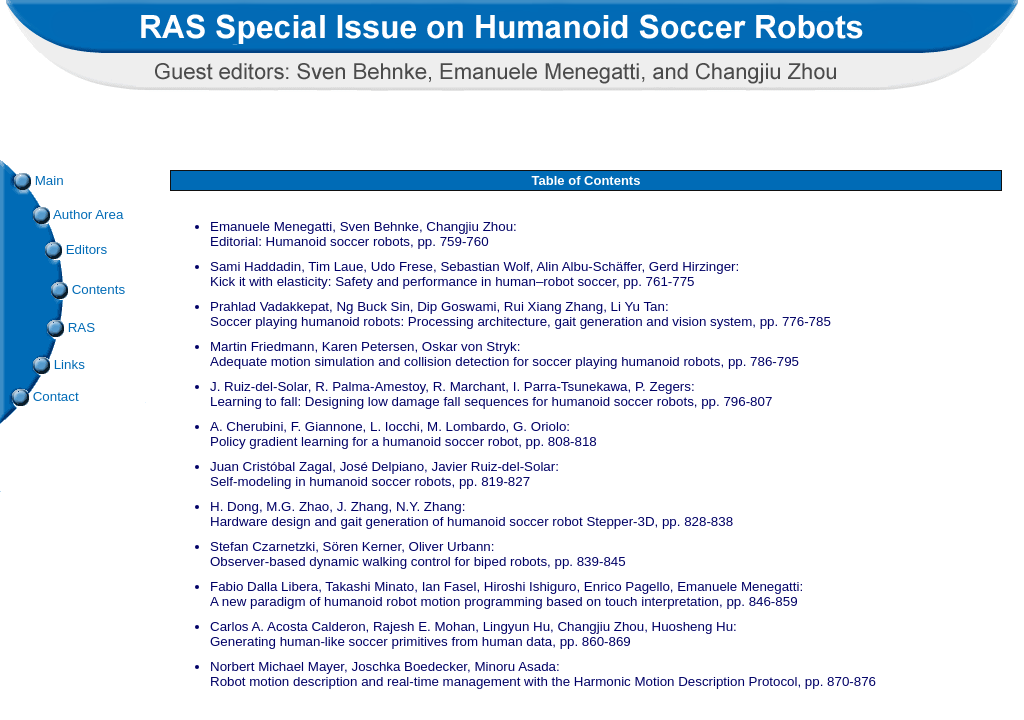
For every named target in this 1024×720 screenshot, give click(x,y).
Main (39, 180)
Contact (45, 396)
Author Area (78, 214)
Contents (88, 289)
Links (59, 364)
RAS (71, 327)
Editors (86, 249)
